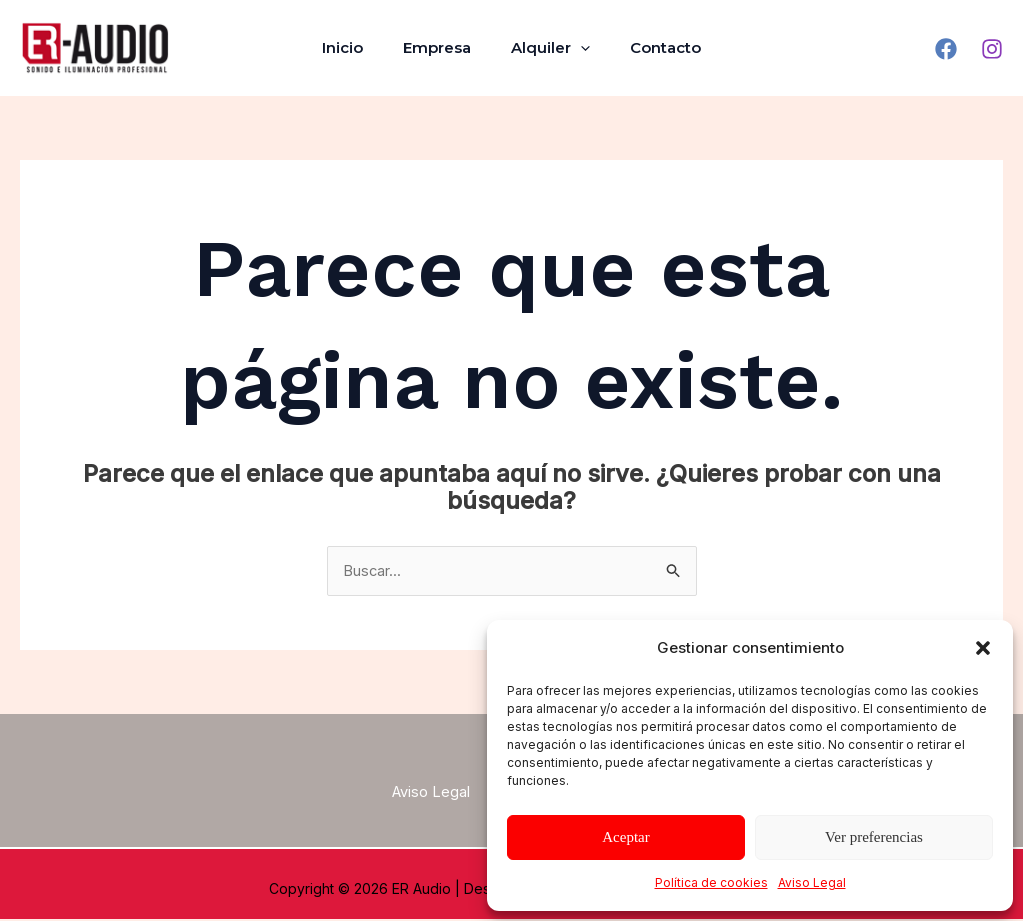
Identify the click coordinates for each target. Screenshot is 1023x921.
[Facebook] (946, 49)
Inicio (357, 47)
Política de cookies (711, 882)
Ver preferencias (874, 837)
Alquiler (545, 48)
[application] (575, 48)
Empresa (442, 47)
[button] (983, 648)
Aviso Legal (812, 882)
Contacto (650, 47)
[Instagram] (992, 49)
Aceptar (625, 837)
